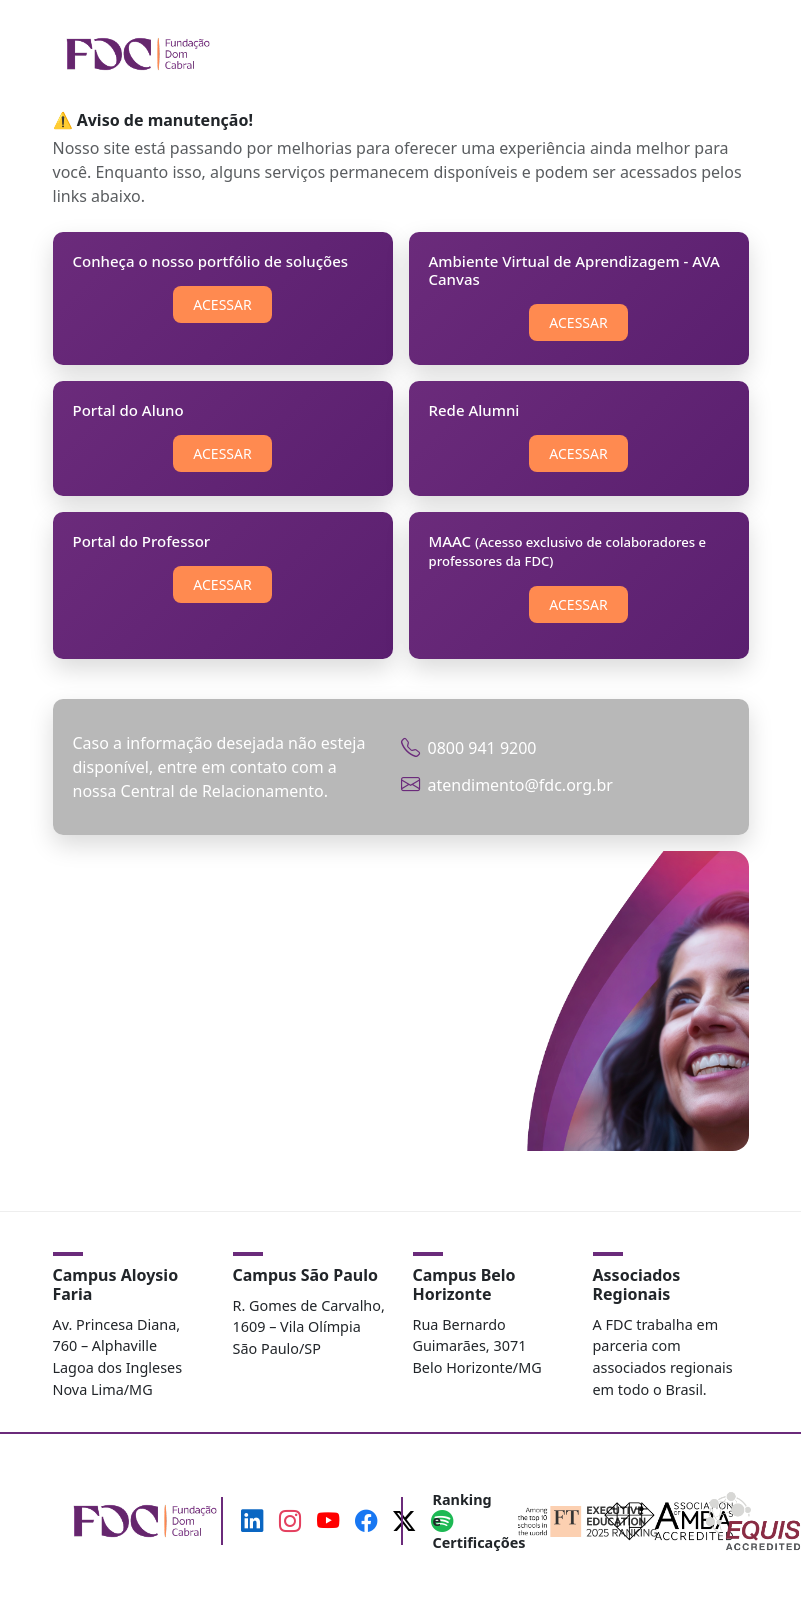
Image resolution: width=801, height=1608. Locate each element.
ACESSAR (222, 304)
